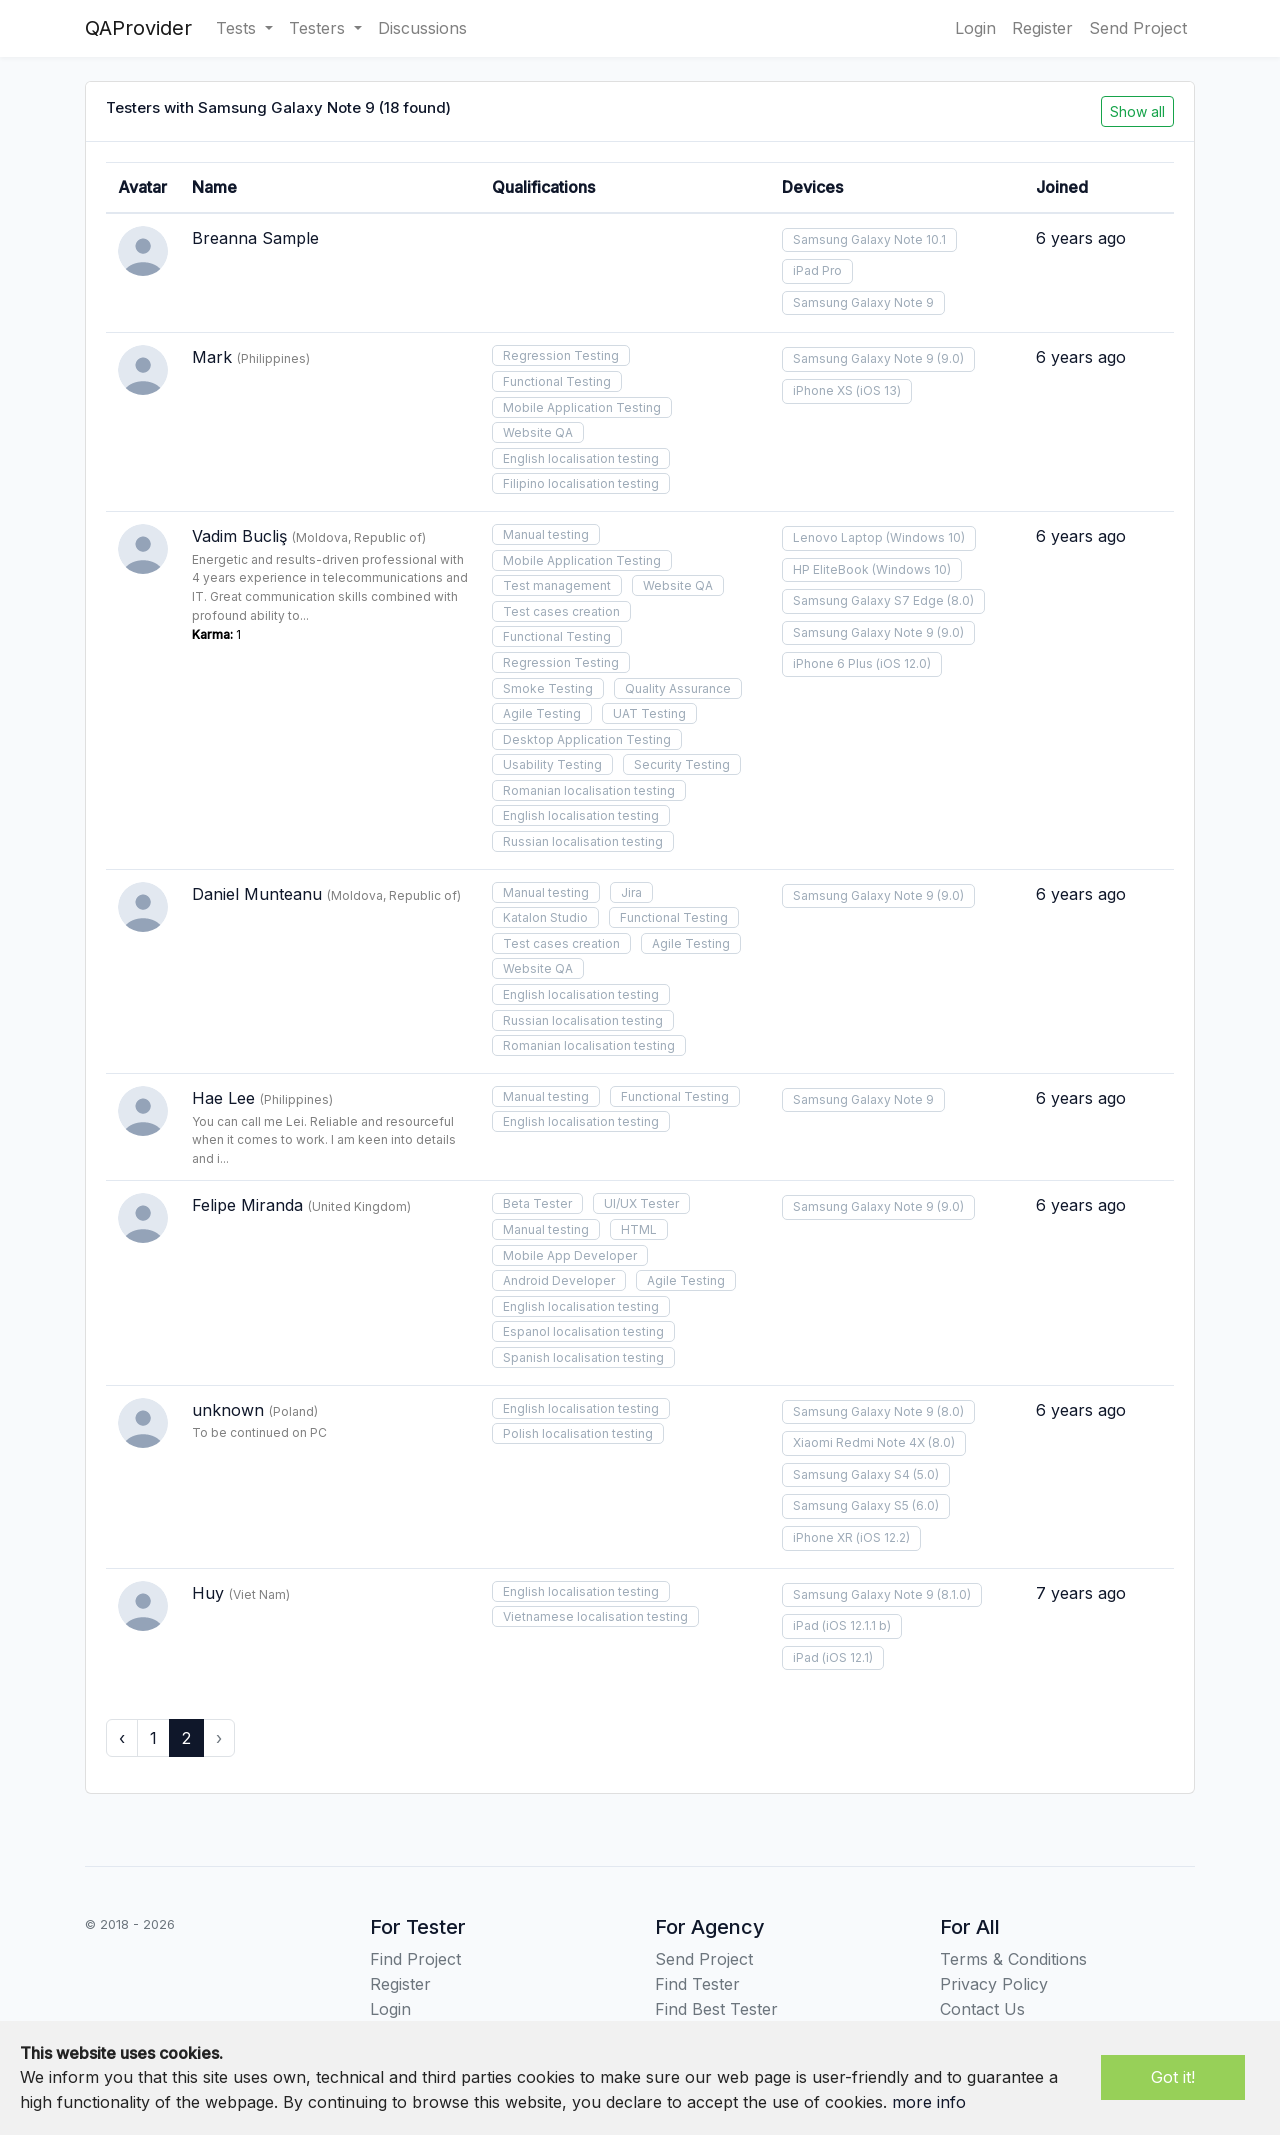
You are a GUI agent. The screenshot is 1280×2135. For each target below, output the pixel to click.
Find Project (415, 1959)
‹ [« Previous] (122, 1738)
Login (975, 28)
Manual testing (546, 534)
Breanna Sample (255, 238)
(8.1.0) (954, 1594)
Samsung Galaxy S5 (851, 1505)
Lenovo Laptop (838, 537)
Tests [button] (238, 28)
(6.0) (925, 1505)
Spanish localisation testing (583, 1357)
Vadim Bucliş (239, 536)
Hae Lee (223, 1098)
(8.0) (960, 600)
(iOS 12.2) (883, 1537)
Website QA (538, 432)
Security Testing (682, 764)
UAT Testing (649, 713)
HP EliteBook (831, 569)
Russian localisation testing (583, 841)
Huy (208, 1593)
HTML (639, 1229)
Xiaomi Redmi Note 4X (859, 1442)
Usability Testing (552, 764)
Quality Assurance (678, 688)
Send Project (1138, 28)
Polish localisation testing (578, 1433)
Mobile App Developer (570, 1255)
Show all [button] (1137, 111)
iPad (806, 1625)
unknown (228, 1410)
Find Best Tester (716, 2009)
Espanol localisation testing (583, 1331)
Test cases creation (561, 611)
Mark (212, 357)
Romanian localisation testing (589, 790)
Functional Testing (557, 381)
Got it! (1173, 2077)
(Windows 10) (925, 537)
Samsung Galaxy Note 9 (863, 302)
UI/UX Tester (641, 1203)
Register (1042, 28)
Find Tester (697, 1984)
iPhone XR (823, 1537)
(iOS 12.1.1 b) (856, 1625)
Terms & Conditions (1013, 1959)
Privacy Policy (994, 1984)
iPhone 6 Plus (833, 663)
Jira (631, 892)
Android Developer (559, 1280)
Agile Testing (542, 713)
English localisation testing (581, 458)
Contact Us (982, 2009)
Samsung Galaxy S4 (851, 1474)
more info (929, 2102)
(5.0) (926, 1474)
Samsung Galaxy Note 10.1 (869, 239)
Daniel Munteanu (257, 894)
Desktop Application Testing (587, 739)
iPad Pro (817, 270)
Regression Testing (561, 355)
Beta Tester (537, 1203)
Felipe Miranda (247, 1205)
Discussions (422, 28)
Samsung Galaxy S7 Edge (868, 600)
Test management (557, 585)
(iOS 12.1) (847, 1657)
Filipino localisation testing (581, 483)
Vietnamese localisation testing (595, 1616)
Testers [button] (319, 28)
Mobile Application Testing (582, 407)
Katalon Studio (545, 917)
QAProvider (138, 28)
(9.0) (950, 358)
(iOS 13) (878, 390)
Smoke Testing (548, 688)
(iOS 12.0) (903, 663)
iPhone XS (823, 390)
